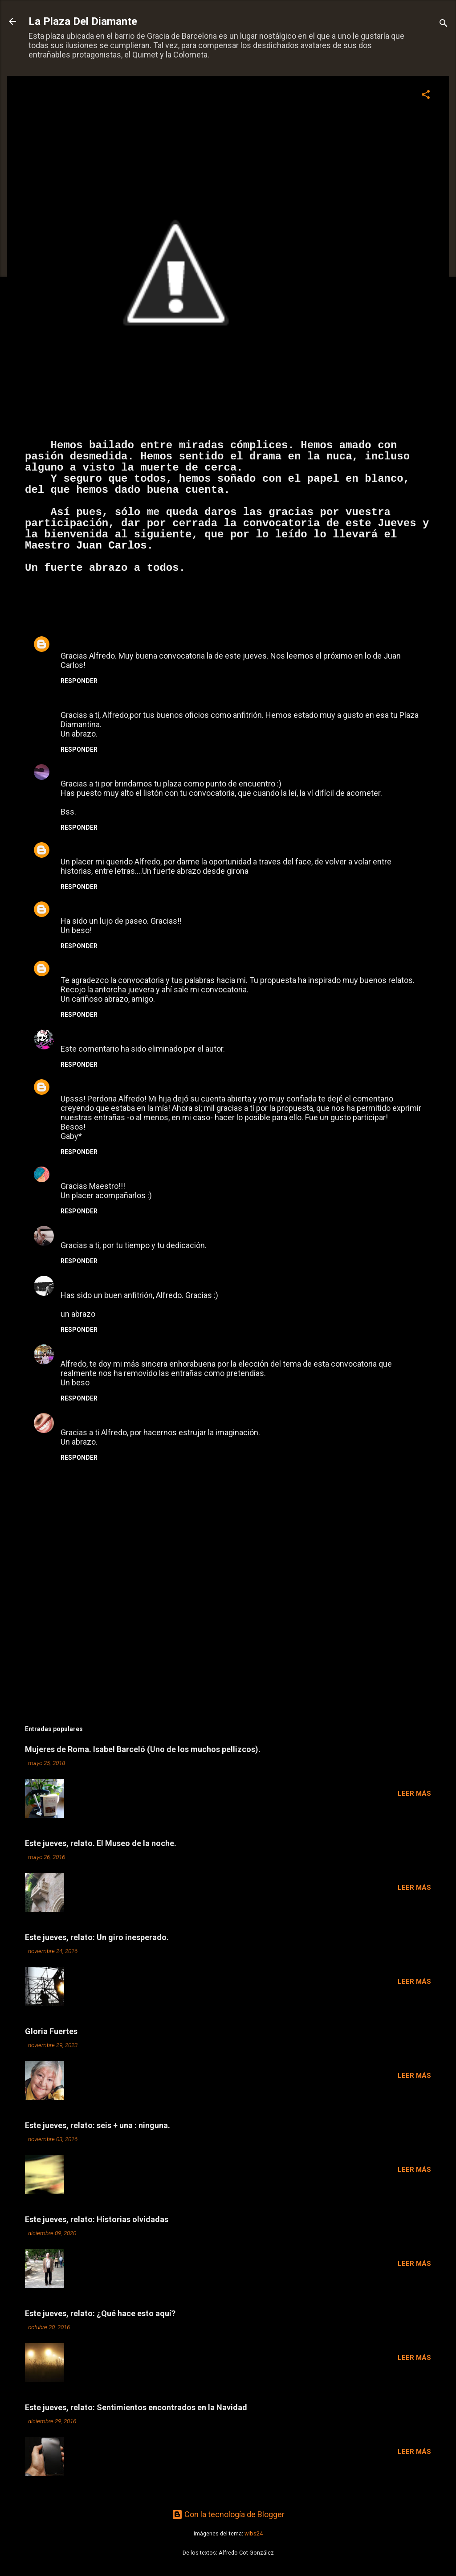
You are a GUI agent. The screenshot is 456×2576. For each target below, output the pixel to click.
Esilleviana (80, 1280)
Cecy (70, 1171)
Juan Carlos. (114, 546)
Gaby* (72, 1084)
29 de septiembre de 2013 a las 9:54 (142, 847)
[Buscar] (443, 24)
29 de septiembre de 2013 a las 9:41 (123, 769)
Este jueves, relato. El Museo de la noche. (100, 1843)
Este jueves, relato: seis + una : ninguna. (97, 2125)
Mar (68, 769)
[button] (425, 95)
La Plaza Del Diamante (82, 21)
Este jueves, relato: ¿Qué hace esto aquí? (100, 2313)
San (68, 1417)
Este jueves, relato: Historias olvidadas (96, 2219)
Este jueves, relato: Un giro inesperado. (97, 1937)
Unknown (77, 641)
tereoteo (77, 906)
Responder (79, 680)
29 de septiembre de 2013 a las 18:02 (132, 1084)
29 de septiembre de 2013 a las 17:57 (180, 1035)
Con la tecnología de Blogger (228, 2514)
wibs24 (253, 2533)
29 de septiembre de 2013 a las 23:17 (132, 1350)
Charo (72, 1349)
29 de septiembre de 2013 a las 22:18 (149, 1281)
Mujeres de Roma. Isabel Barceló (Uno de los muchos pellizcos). (143, 1749)
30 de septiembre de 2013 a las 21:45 (124, 1418)
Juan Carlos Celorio (97, 965)
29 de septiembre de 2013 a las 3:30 (142, 642)
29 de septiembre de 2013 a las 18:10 (128, 1172)
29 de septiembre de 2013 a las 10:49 (143, 907)
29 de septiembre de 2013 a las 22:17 (131, 1231)
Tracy (71, 1230)
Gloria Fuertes (51, 2031)
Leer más (414, 1794)
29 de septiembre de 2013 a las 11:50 (183, 966)
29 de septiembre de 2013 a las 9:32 (142, 701)
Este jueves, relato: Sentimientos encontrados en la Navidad (136, 2407)
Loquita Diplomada (95, 1034)
